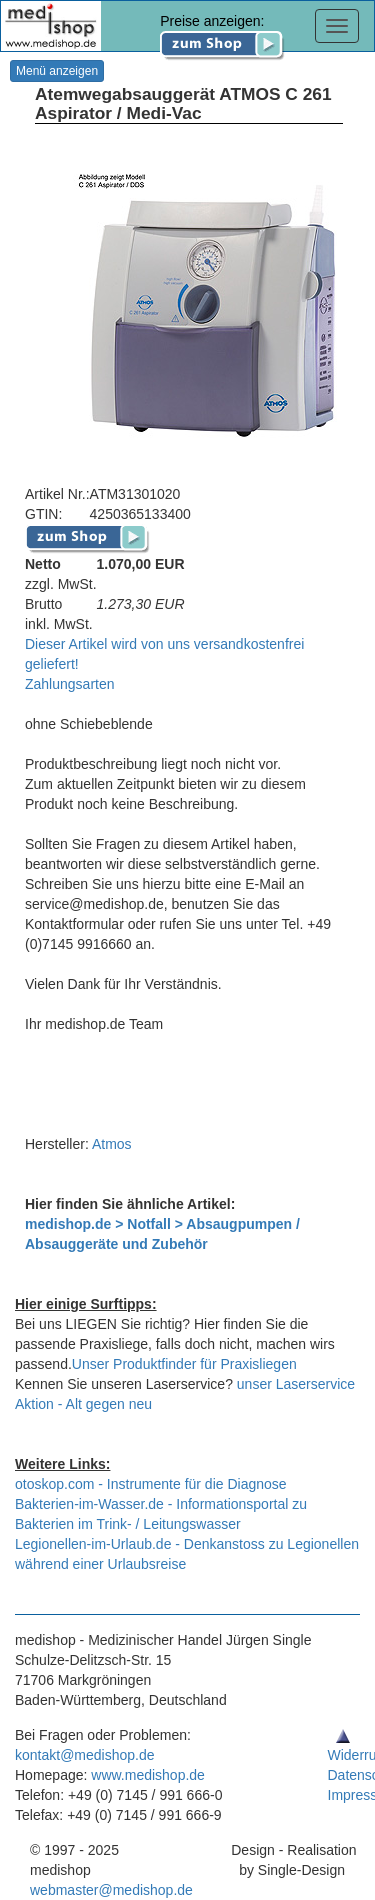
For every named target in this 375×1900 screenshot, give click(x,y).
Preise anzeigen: (222, 32)
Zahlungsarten (70, 684)
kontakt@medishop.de (85, 1755)
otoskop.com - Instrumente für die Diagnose (151, 1484)
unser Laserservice (296, 1384)
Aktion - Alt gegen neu (83, 1404)
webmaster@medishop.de (111, 1890)
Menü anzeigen (57, 71)
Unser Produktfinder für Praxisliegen (184, 1364)
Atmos (112, 1144)
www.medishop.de (148, 1775)
